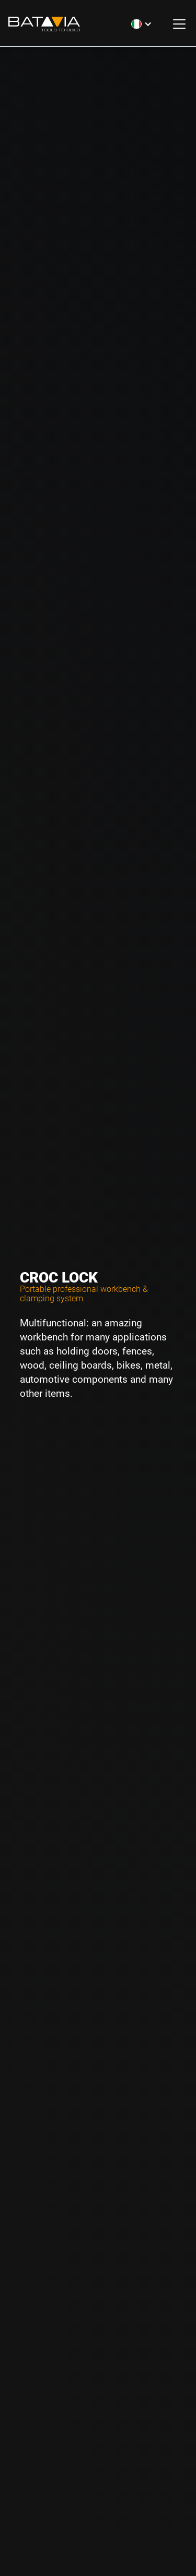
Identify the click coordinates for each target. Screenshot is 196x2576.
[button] (142, 24)
